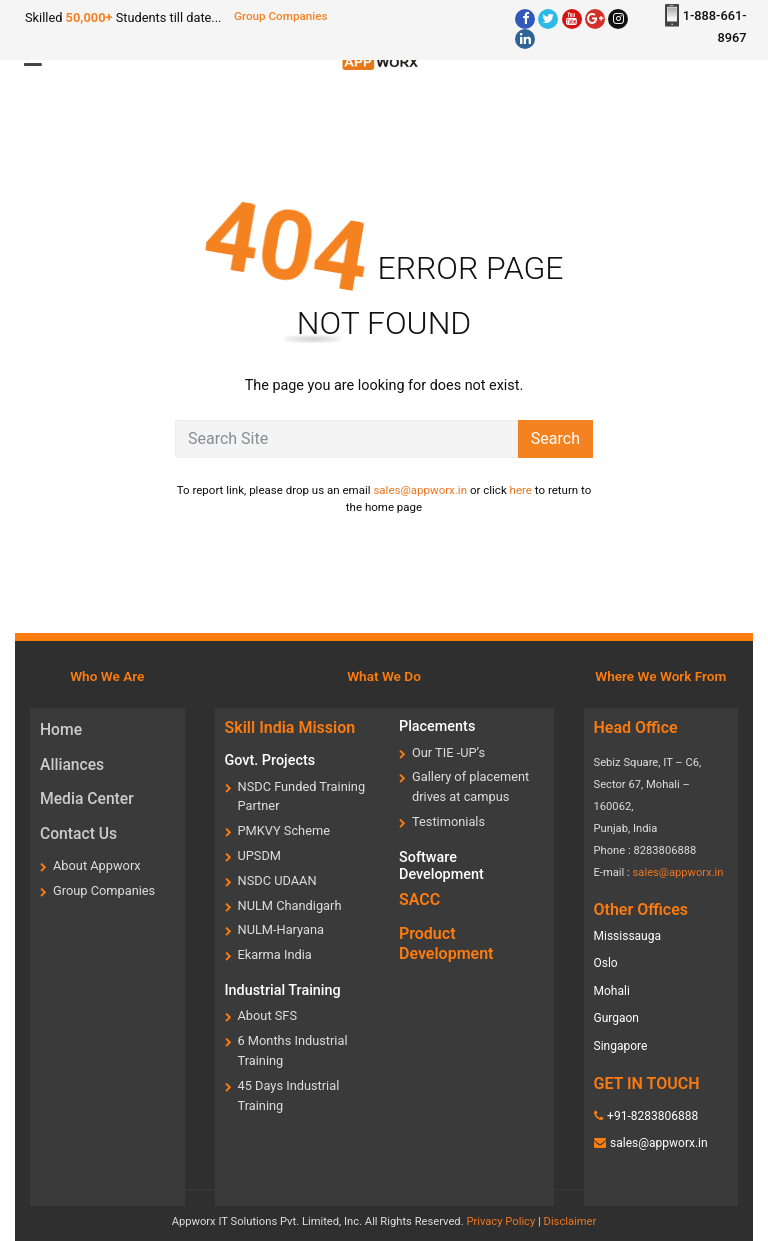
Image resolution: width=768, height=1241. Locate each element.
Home (61, 729)
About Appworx (97, 865)
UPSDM (260, 855)
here (521, 490)
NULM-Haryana (281, 929)
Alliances (72, 764)
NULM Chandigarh (290, 905)
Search (555, 438)
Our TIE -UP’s (448, 752)
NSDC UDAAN (277, 880)
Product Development (446, 943)
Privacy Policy (500, 1221)
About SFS (268, 1015)
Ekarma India (275, 954)
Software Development (441, 866)
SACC (419, 899)
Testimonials (448, 821)
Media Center (87, 798)
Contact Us (78, 833)
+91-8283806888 (652, 1116)
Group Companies (281, 16)
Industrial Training (283, 990)
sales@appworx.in (420, 490)
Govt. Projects (270, 760)
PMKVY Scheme (284, 830)
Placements (437, 726)
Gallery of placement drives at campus (470, 786)
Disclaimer (570, 1221)
